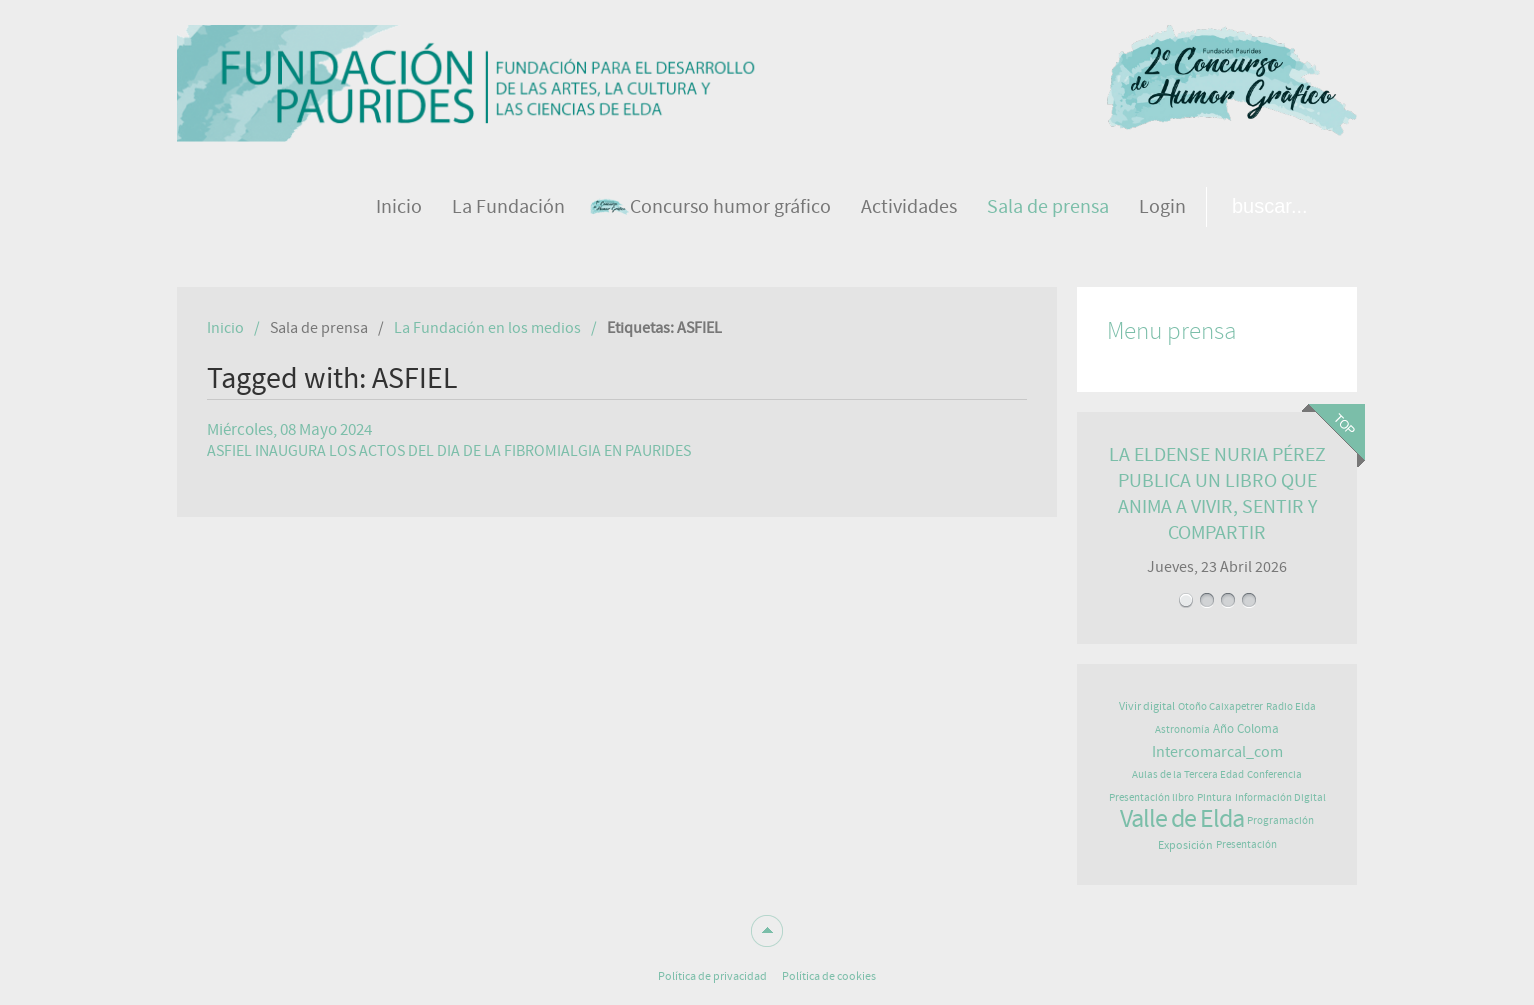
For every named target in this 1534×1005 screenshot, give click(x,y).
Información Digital (1280, 797)
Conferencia (1274, 774)
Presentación (1246, 844)
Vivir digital (1147, 706)
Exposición (1185, 845)
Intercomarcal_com (1217, 752)
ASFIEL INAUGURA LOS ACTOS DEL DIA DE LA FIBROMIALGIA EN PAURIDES (449, 451)
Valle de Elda (1182, 819)
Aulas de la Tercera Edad (1188, 774)
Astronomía (1182, 729)
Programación (1280, 820)
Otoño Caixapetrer (1220, 706)
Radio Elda (1291, 706)
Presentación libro (1151, 797)
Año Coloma (1246, 729)
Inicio (225, 328)
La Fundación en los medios (487, 328)
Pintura (1214, 797)
